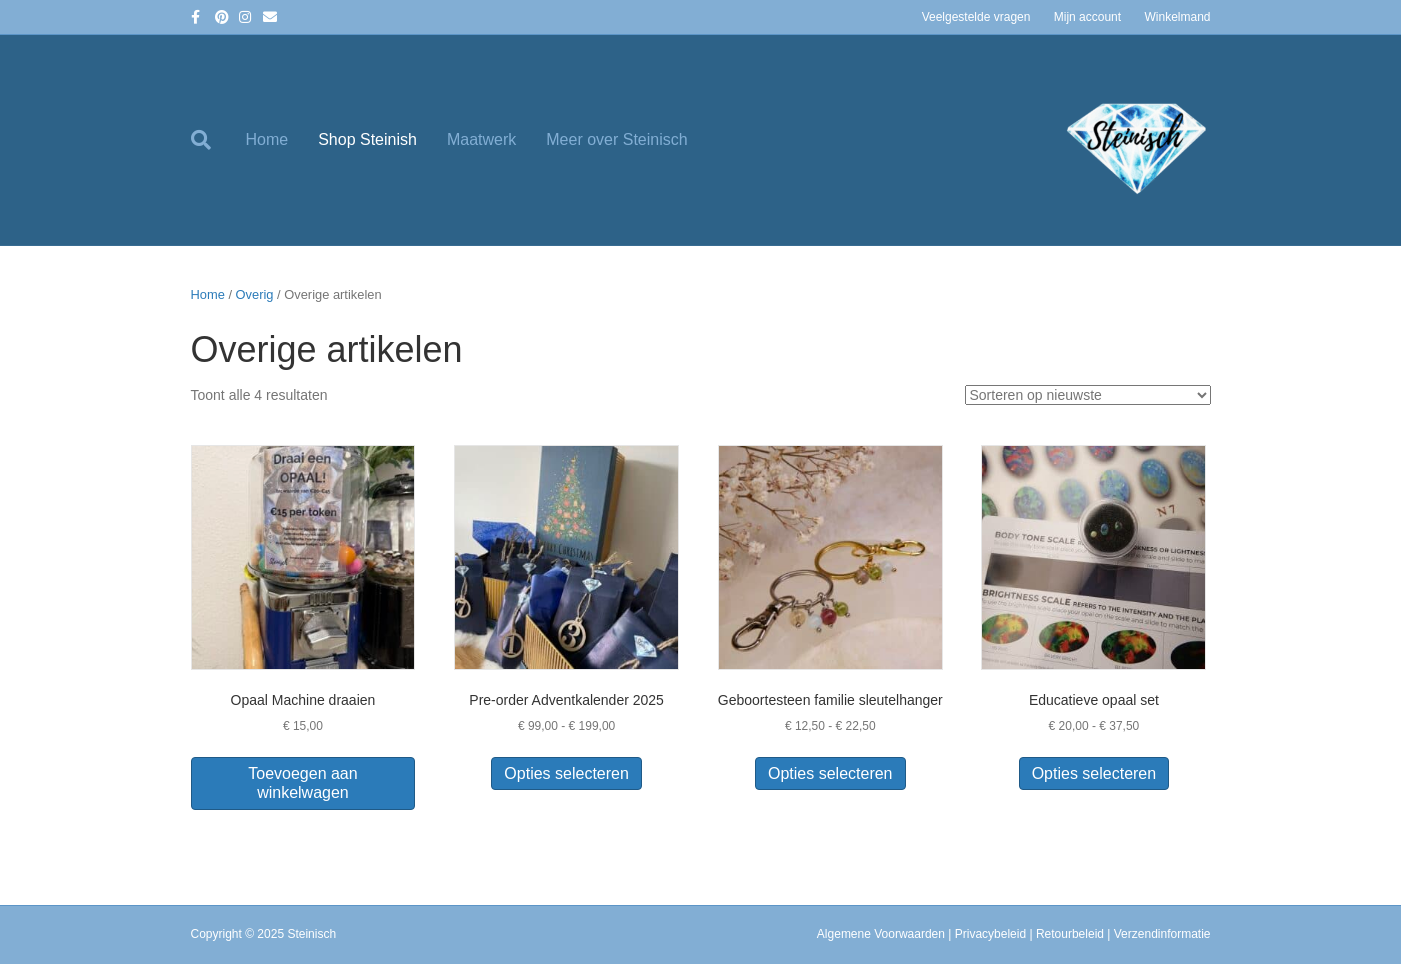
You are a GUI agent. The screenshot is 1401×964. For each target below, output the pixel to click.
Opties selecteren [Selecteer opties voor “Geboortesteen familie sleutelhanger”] (830, 773)
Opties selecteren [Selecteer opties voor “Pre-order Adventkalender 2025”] (566, 773)
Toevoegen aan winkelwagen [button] (302, 783)
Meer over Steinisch (616, 139)
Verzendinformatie (1162, 934)
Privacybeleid (990, 934)
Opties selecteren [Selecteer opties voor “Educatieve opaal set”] (1094, 773)
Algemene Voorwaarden (881, 934)
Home (267, 139)
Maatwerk (481, 139)
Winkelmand (1177, 17)
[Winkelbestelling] (1088, 395)
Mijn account (1087, 17)
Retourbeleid (1070, 934)
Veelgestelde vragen (976, 17)
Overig (255, 294)
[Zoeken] (211, 140)
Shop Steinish (367, 139)
